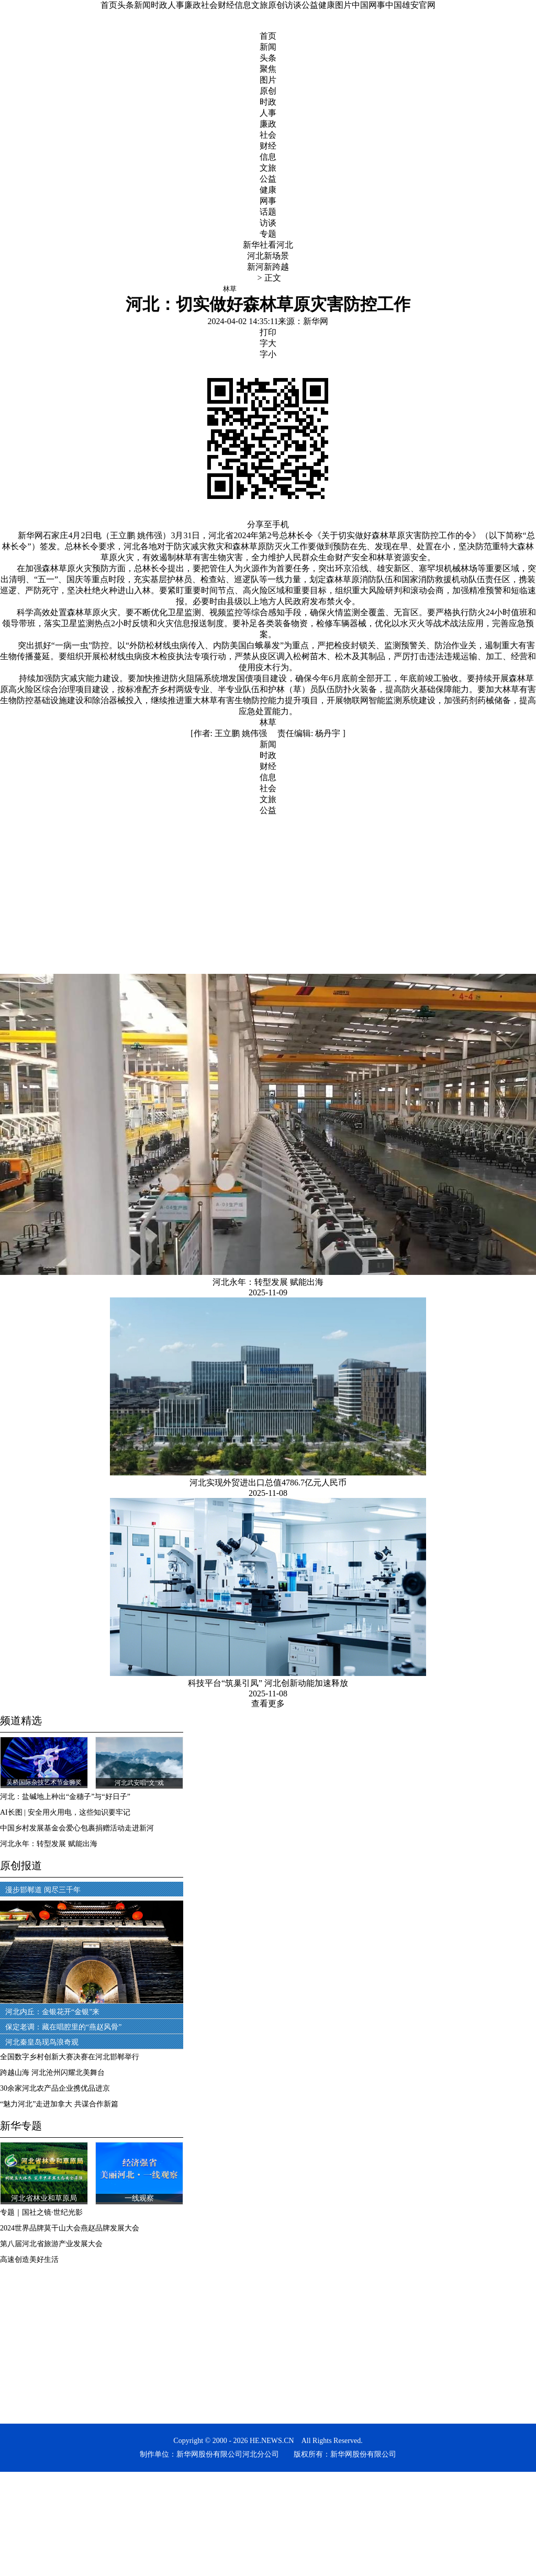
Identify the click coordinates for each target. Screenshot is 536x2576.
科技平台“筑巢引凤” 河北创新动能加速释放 (268, 1683)
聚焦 (268, 68)
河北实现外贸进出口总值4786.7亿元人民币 (268, 1482)
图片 (343, 5)
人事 (176, 5)
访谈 (293, 5)
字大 (268, 343)
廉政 (192, 5)
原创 (276, 5)
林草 (268, 722)
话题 (268, 211)
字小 (268, 354)
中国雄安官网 (410, 5)
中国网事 (368, 5)
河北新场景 (268, 255)
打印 (268, 332)
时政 (159, 5)
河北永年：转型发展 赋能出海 (268, 1282)
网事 (268, 200)
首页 (108, 5)
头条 (125, 5)
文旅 (259, 5)
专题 (268, 233)
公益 (310, 5)
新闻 (142, 5)
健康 (326, 5)
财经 (226, 5)
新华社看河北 (268, 244)
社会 (209, 5)
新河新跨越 (268, 266)
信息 (242, 5)
